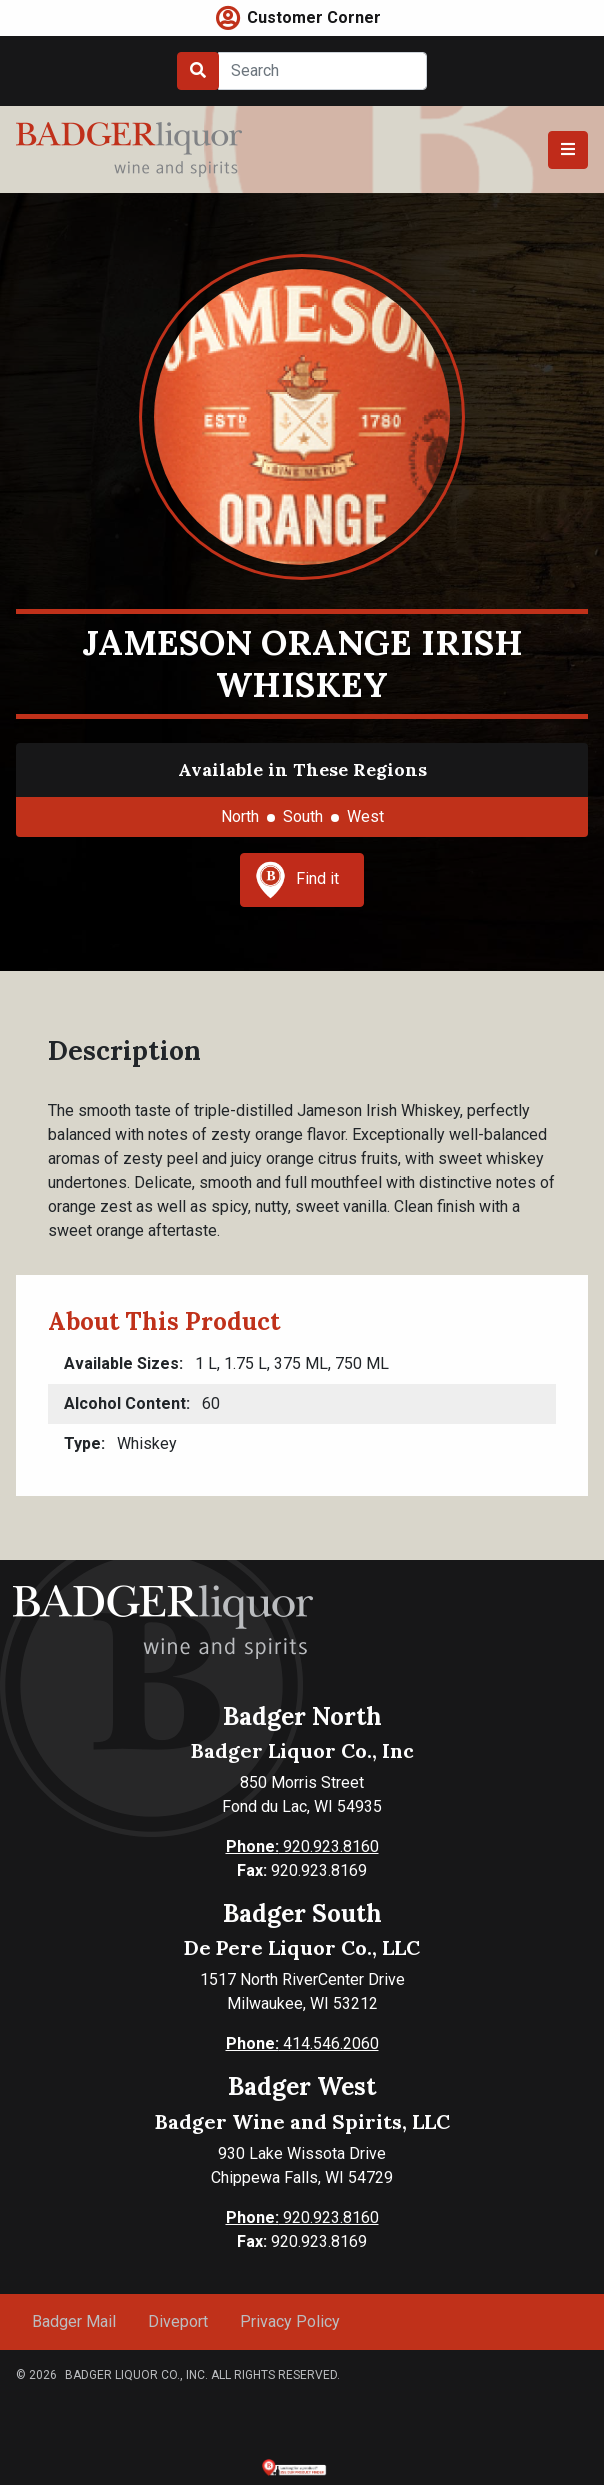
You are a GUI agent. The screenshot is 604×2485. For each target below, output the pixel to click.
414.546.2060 (302, 2043)
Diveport (178, 2321)
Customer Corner (314, 17)
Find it (297, 880)
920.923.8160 (302, 1846)
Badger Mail (74, 2321)
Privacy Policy (290, 2321)
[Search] (322, 71)
